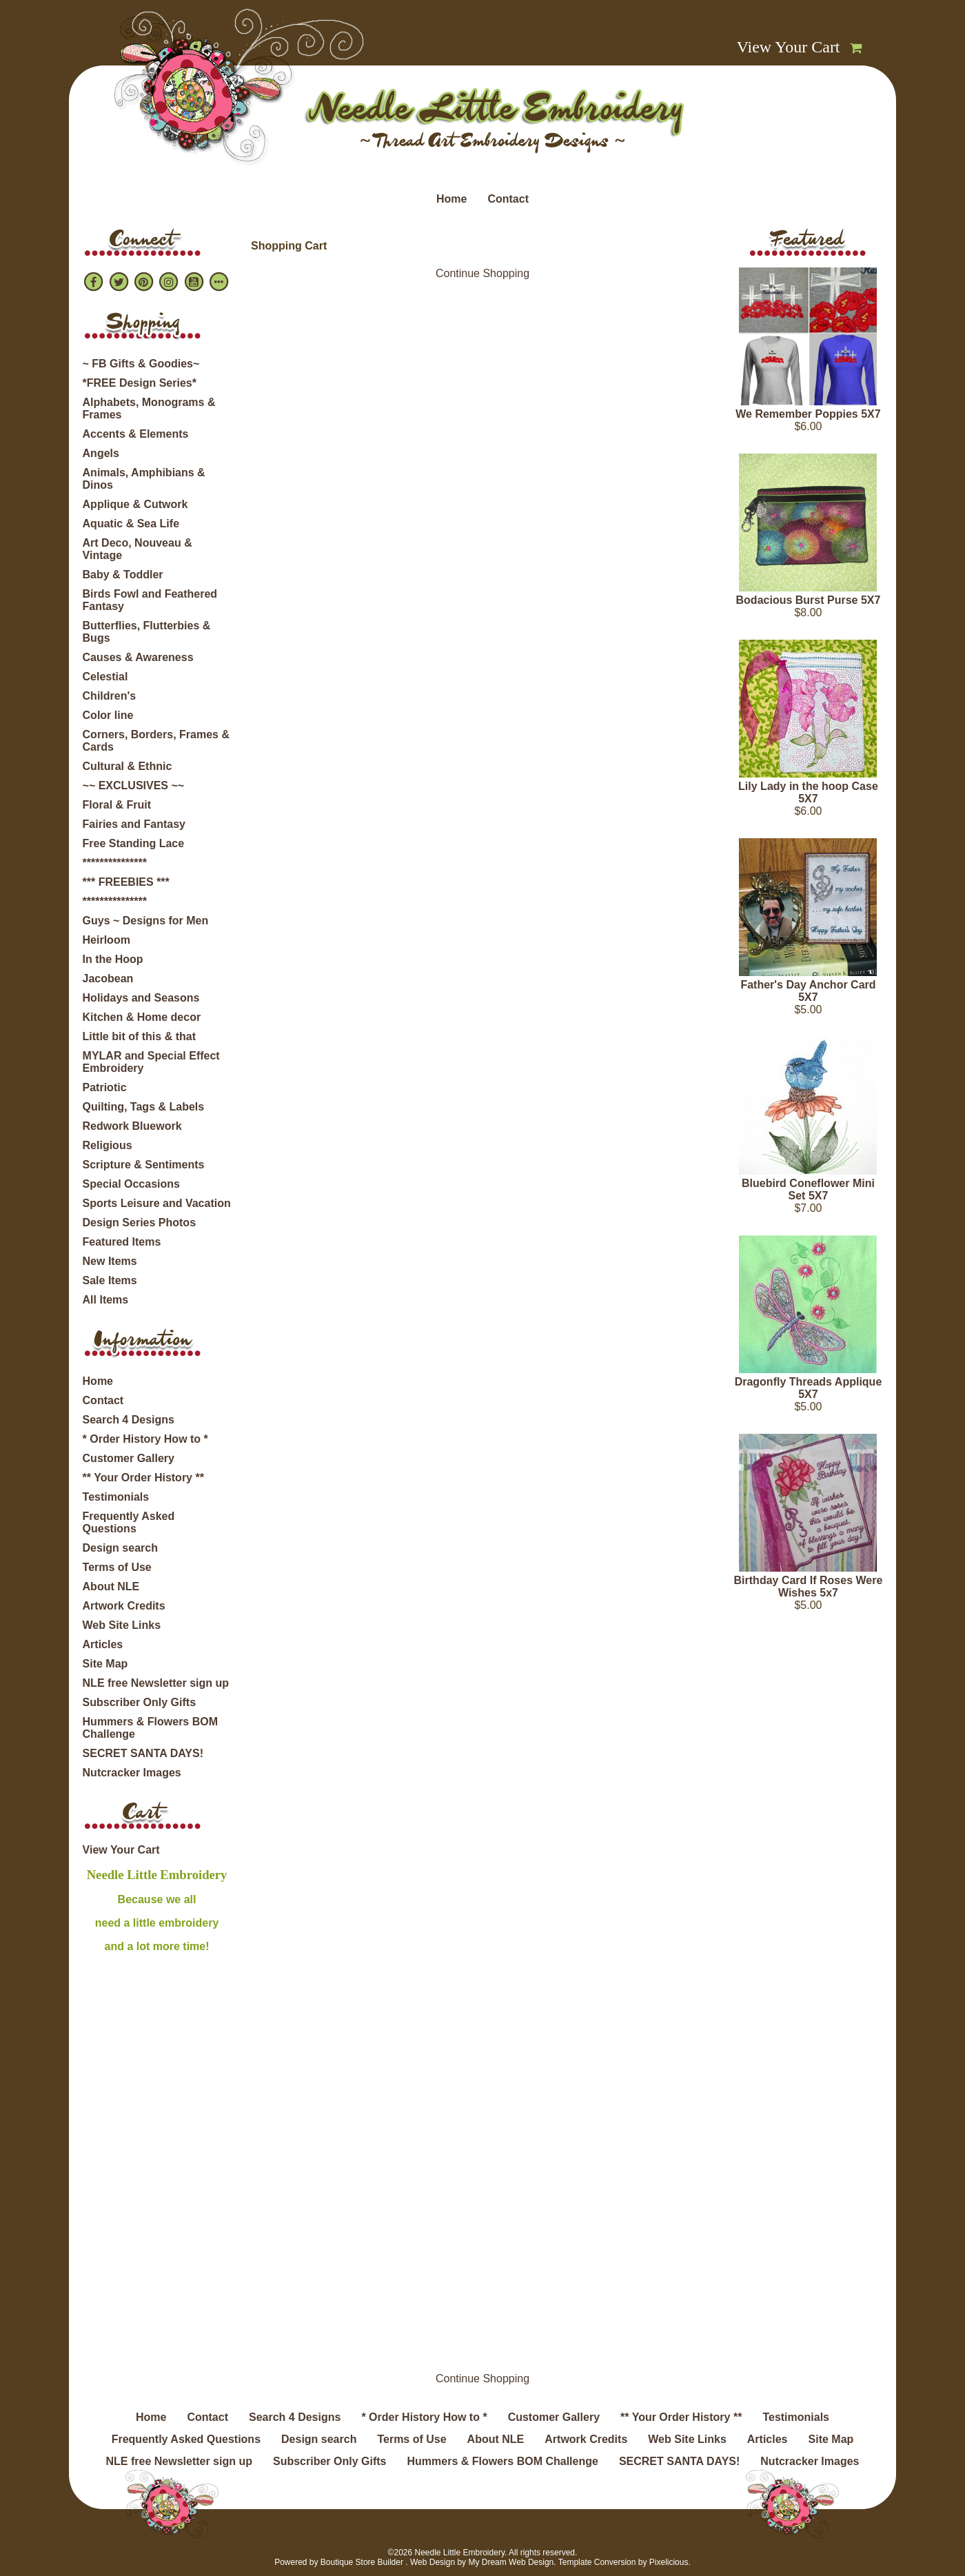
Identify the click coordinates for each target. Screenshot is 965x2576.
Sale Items (110, 1280)
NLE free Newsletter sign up (156, 1683)
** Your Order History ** (143, 1477)
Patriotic (105, 1087)
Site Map (105, 1664)
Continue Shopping (482, 273)
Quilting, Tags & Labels (144, 1107)
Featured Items (122, 1242)
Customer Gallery (128, 1458)
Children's (109, 696)
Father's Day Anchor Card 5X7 (807, 991)
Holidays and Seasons (141, 998)
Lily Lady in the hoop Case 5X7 (808, 792)
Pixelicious (669, 2562)
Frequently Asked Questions (129, 1522)
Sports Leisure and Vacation (157, 1203)
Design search (120, 1548)
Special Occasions (131, 1184)
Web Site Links (122, 1625)
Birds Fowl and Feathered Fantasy (150, 600)
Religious (107, 1145)
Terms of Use (117, 1567)
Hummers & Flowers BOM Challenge (150, 1728)
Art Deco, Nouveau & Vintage (137, 549)
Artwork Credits (124, 1606)
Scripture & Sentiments (144, 1164)
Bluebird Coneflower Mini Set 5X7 (808, 1189)
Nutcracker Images (132, 1772)
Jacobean (108, 978)
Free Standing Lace (134, 843)
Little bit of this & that (139, 1036)
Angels (101, 453)
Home (451, 199)
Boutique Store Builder (362, 2562)
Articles (103, 1644)
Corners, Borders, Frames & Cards (156, 741)
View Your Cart (788, 47)
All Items (106, 1300)
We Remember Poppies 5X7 (807, 414)
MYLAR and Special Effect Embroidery (151, 1062)
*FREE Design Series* (139, 383)
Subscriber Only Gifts (139, 1702)
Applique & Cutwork (135, 504)
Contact (508, 199)
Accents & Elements (136, 434)
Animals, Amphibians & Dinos (144, 479)
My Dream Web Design (510, 2562)
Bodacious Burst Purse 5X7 (808, 600)
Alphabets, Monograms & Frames (149, 408)
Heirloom (106, 940)
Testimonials (116, 1497)
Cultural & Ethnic (127, 766)
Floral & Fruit (117, 805)
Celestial (105, 676)
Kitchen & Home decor (142, 1017)
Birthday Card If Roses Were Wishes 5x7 (808, 1586)
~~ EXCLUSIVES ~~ (134, 785)
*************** (115, 863)
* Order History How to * (145, 1439)
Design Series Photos (139, 1222)
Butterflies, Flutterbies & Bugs (147, 632)
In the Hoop (113, 959)
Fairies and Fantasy (134, 824)
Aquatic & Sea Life (131, 523)
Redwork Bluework (132, 1126)
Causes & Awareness (138, 657)
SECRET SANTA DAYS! (143, 1753)
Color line (108, 715)
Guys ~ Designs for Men (146, 920)
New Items (110, 1261)
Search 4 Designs (128, 1420)
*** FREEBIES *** (126, 882)
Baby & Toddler (123, 574)
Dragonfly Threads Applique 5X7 (808, 1388)
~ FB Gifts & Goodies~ (141, 363)
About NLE (111, 1586)
